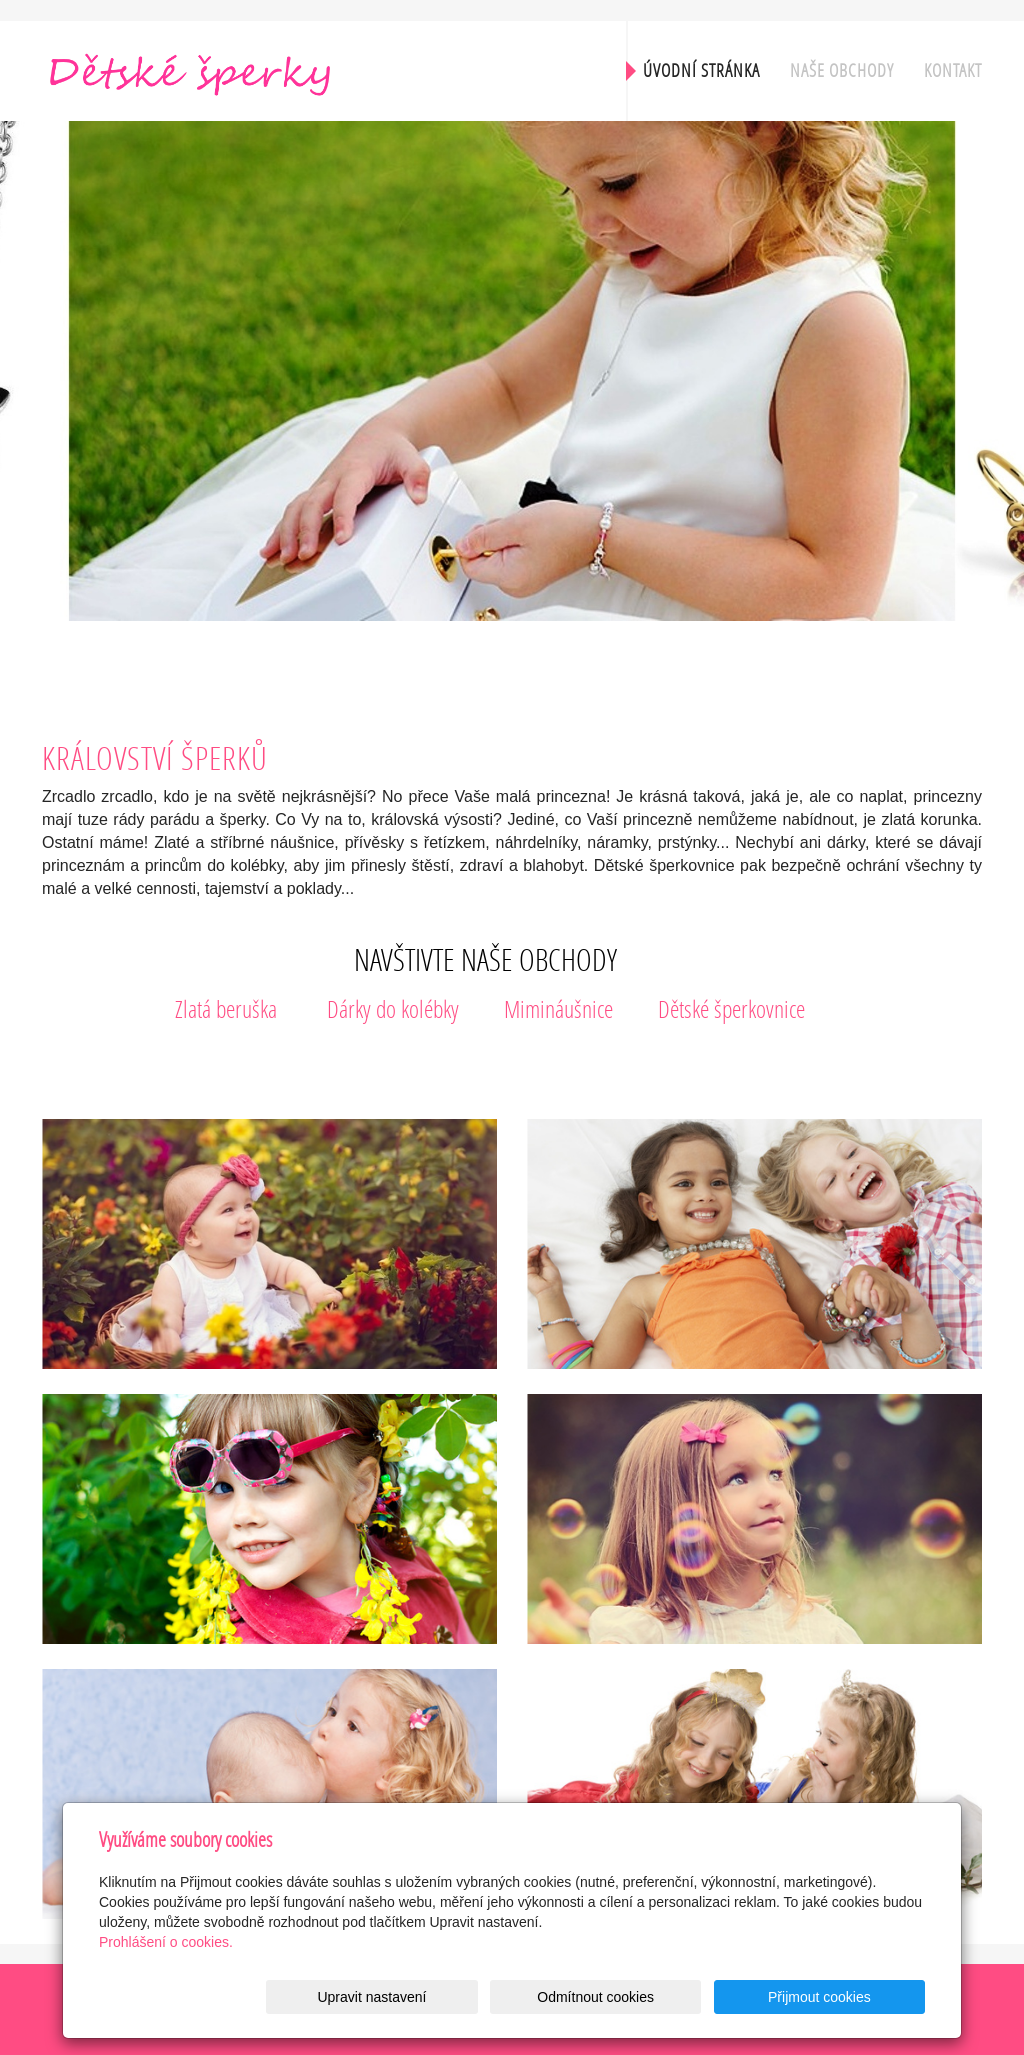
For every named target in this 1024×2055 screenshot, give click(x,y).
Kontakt (953, 70)
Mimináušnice (558, 1008)
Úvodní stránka (701, 70)
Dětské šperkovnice (731, 1008)
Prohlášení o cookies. (166, 1942)
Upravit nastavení (517, 1997)
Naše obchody (842, 70)
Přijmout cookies (848, 1997)
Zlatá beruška (226, 1008)
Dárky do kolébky (393, 1008)
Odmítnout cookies (683, 1997)
